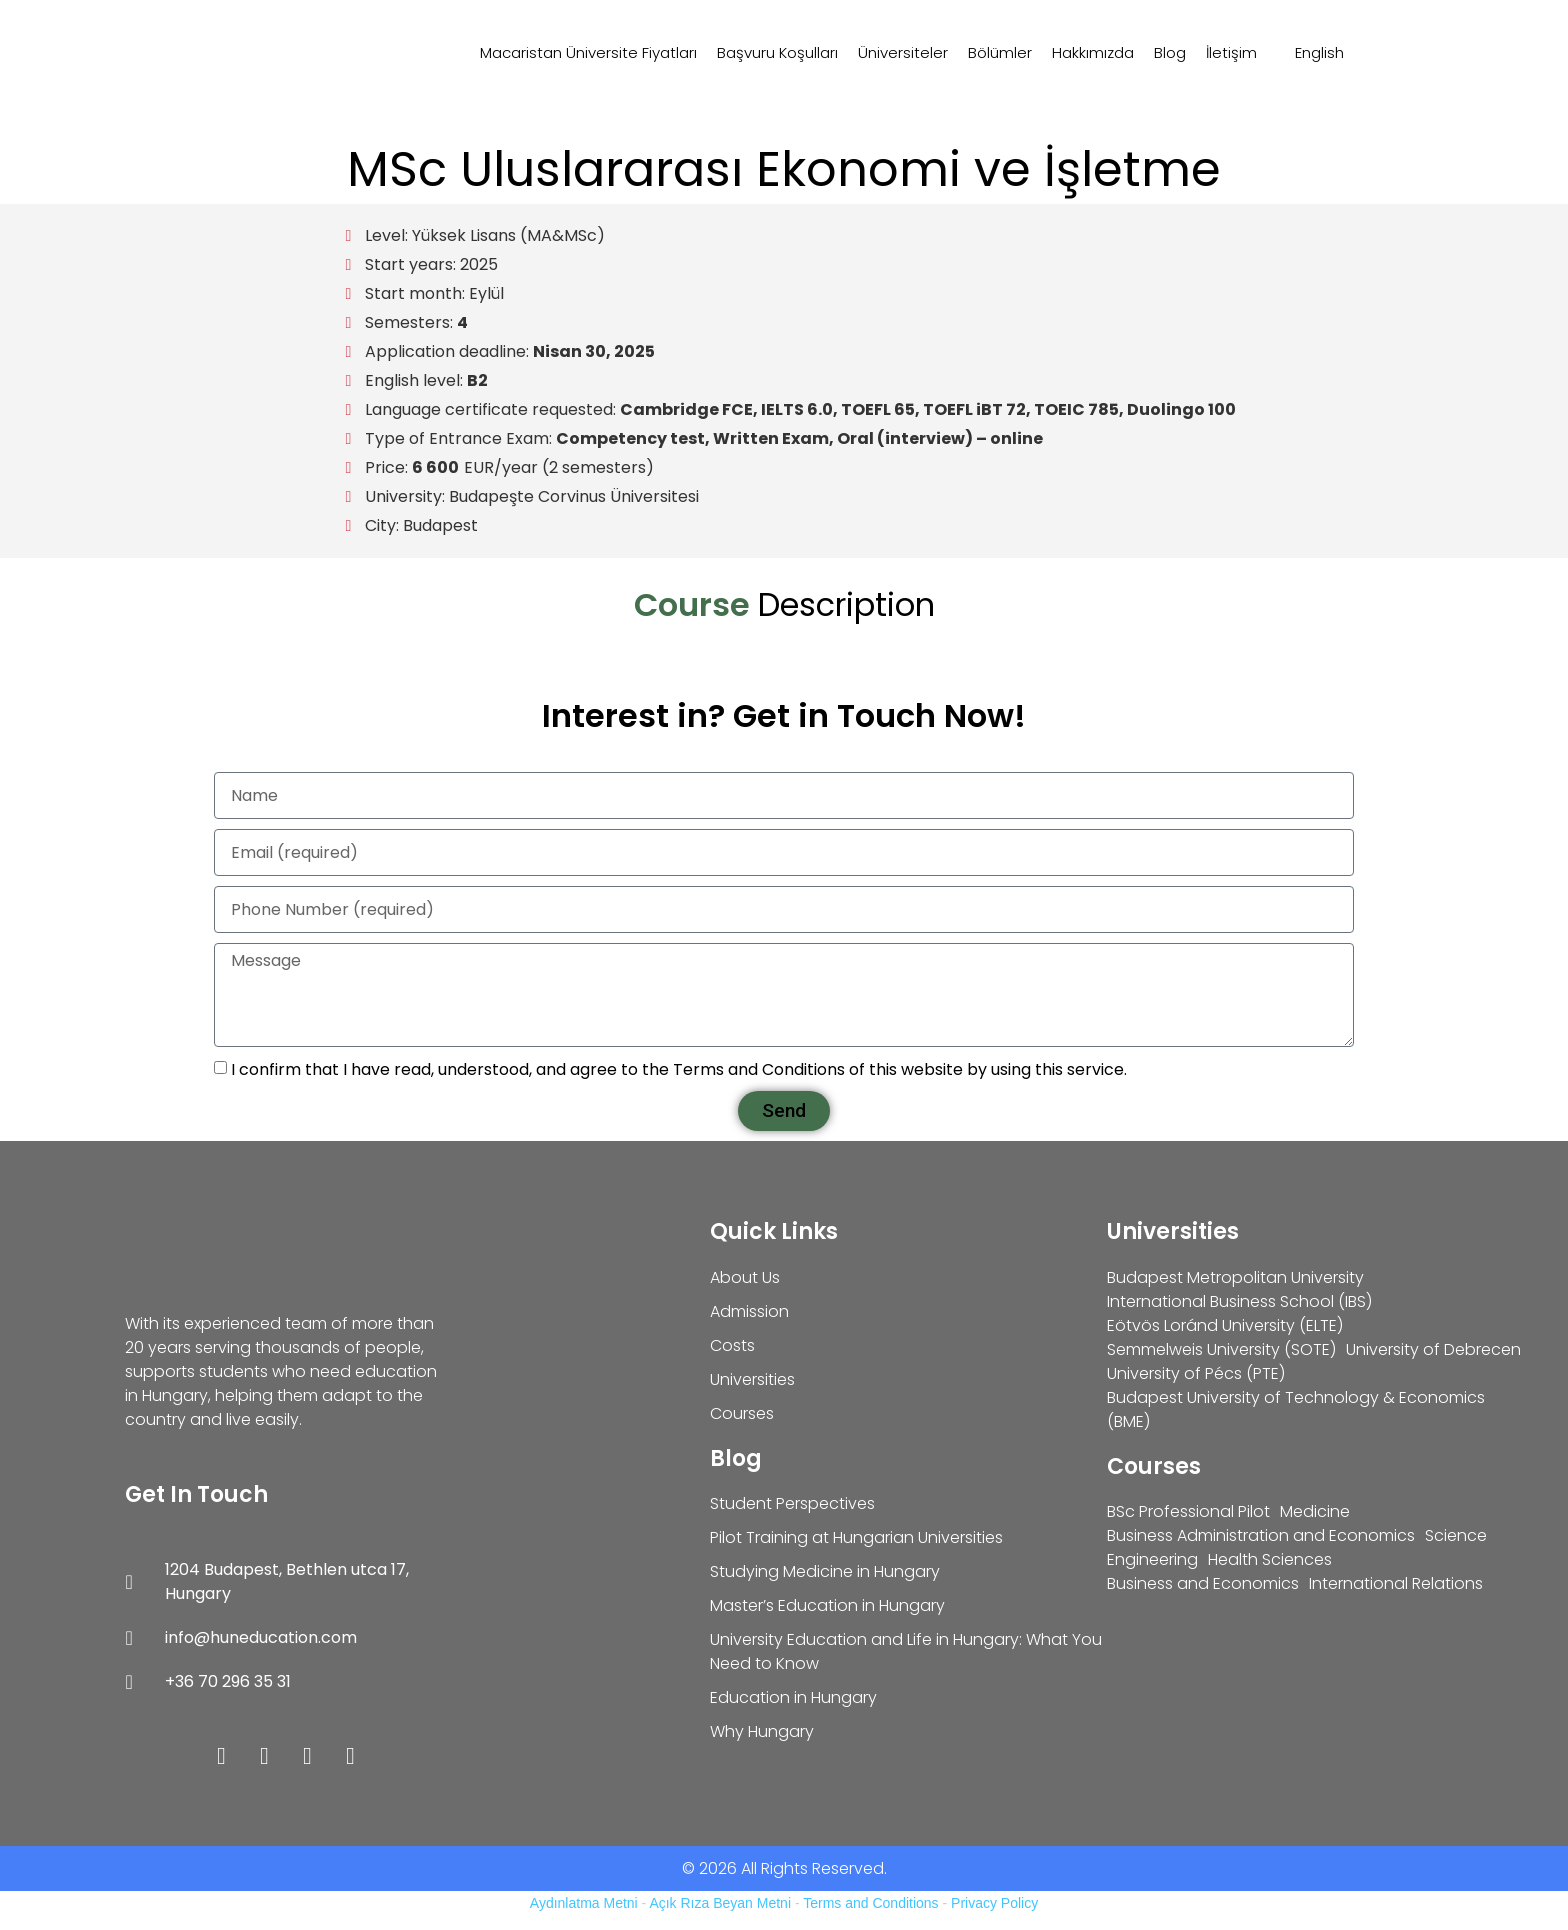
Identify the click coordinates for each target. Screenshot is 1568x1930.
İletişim (1231, 52)
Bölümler (1000, 52)
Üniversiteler (903, 52)
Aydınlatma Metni (584, 1903)
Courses (1154, 1466)
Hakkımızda (1093, 52)
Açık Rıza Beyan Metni (720, 1903)
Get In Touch (196, 1494)
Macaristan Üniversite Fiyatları (588, 52)
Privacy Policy (994, 1903)
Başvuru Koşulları (777, 52)
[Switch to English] (1310, 53)
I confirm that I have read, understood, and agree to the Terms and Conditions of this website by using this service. (679, 1069)
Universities (1173, 1231)
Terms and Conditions (870, 1903)
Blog (1170, 52)
